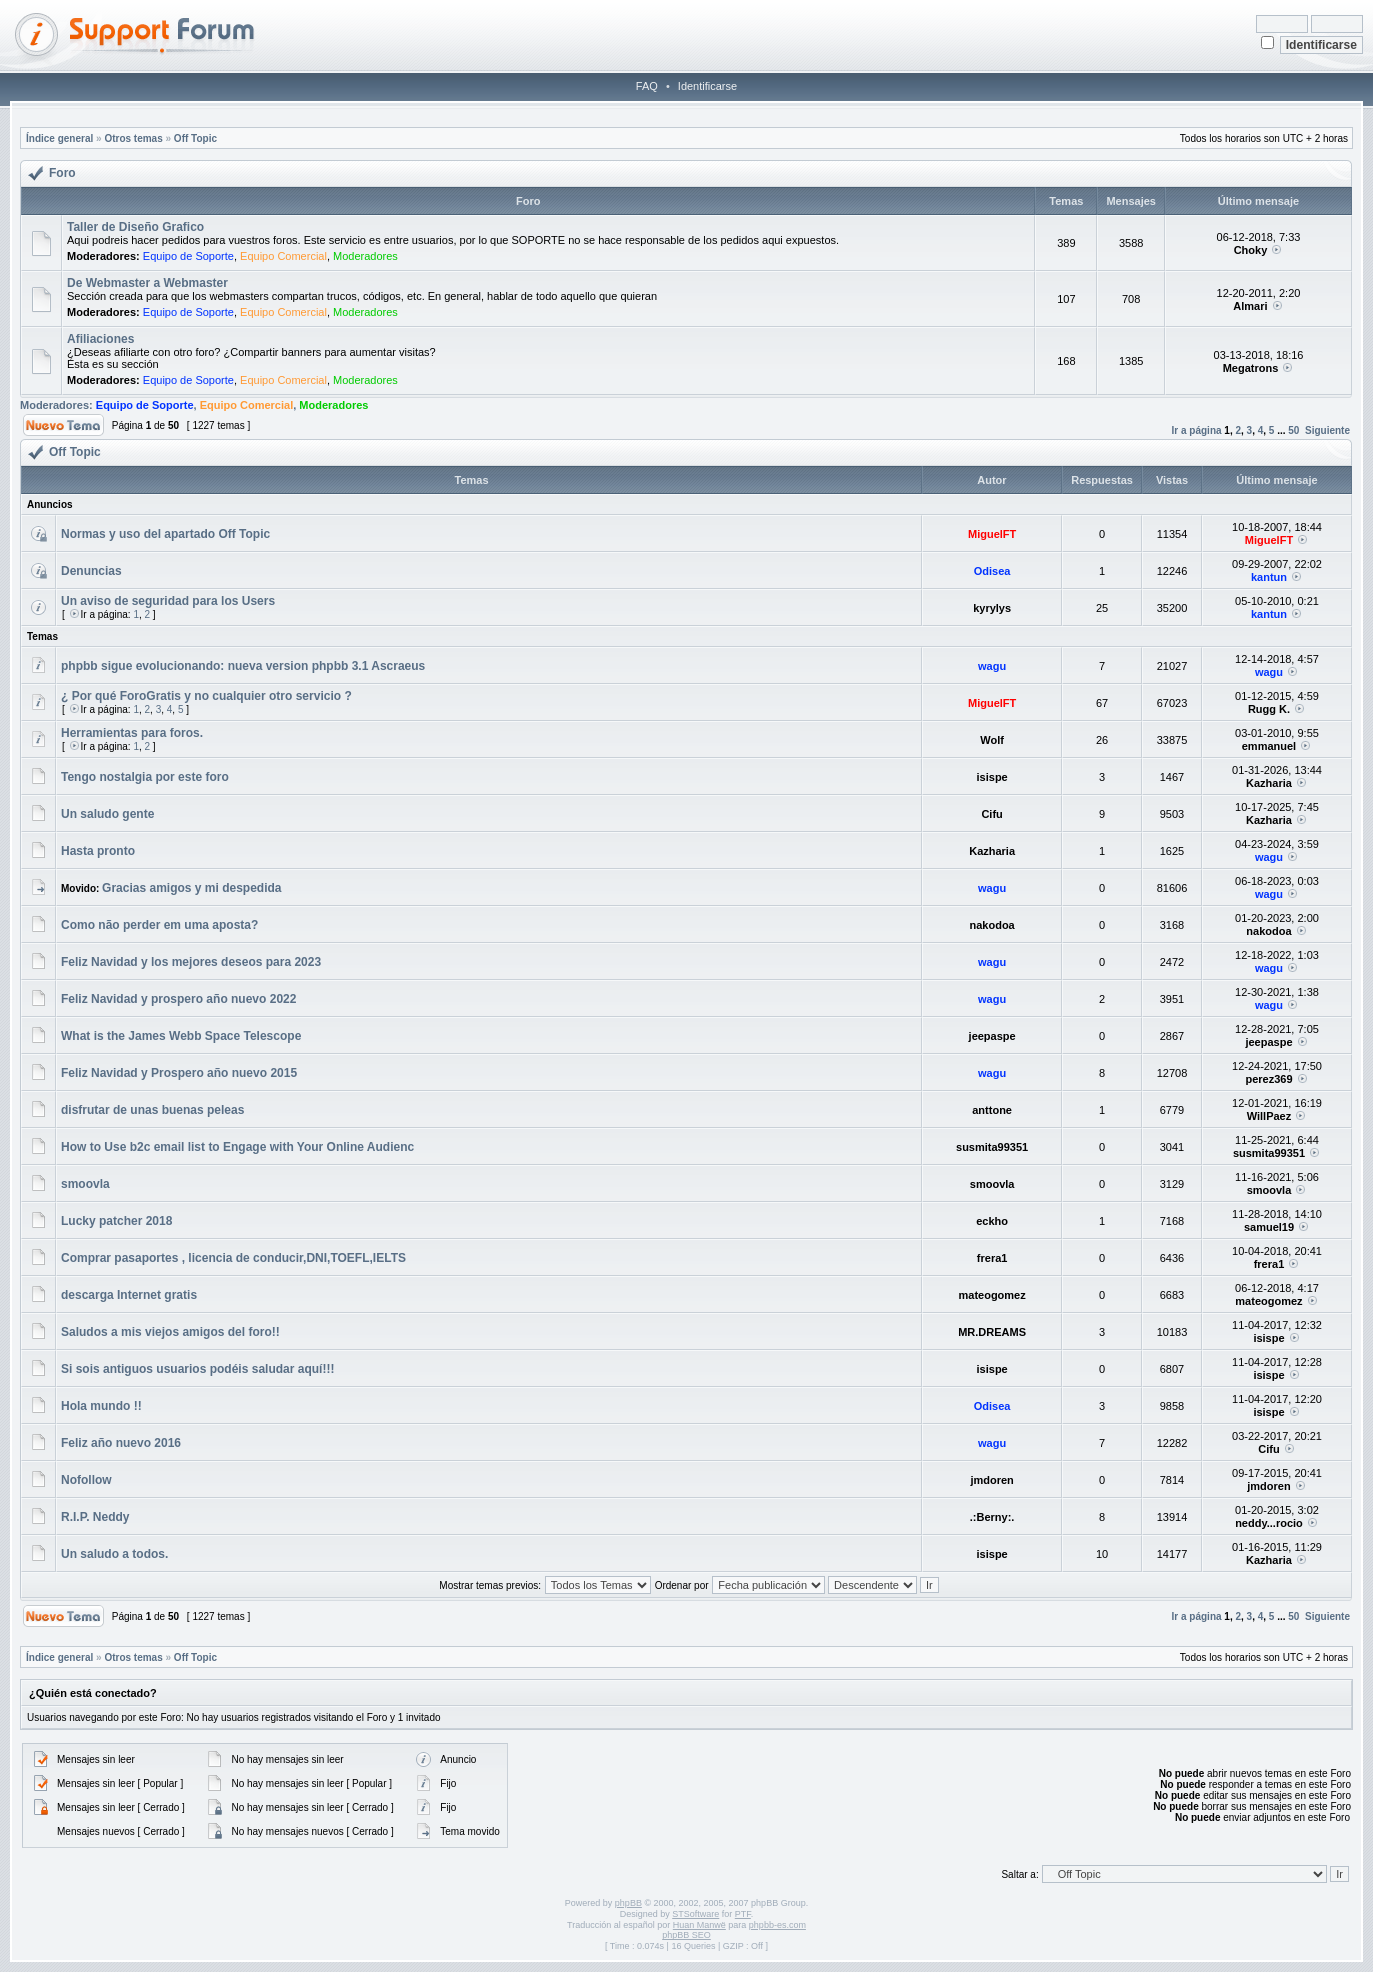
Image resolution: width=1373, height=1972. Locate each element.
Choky (1251, 250)
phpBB (628, 1903)
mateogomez (992, 1295)
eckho (992, 1221)
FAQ (647, 86)
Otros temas (133, 138)
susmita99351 (992, 1147)
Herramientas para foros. (132, 733)
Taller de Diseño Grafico (135, 227)
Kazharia (1269, 783)
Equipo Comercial (283, 256)
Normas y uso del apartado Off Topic (165, 534)
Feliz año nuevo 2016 (121, 1443)
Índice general (59, 138)
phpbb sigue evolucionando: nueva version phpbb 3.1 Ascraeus (243, 666)
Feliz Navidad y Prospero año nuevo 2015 (179, 1073)
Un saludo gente (107, 814)
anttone (992, 1110)
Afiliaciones (100, 339)
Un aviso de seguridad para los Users (168, 601)
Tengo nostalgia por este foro (145, 777)
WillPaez (1269, 1116)
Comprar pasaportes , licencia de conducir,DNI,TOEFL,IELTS (233, 1258)
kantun (1269, 577)
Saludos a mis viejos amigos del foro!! (170, 1332)
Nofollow (86, 1480)
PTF (743, 1914)
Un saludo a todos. (114, 1554)
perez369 (1268, 1079)
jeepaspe (992, 1036)
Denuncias (91, 571)
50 (1293, 430)
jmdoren (991, 1480)
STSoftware (695, 1914)
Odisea (992, 571)
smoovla (85, 1184)
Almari (1250, 306)
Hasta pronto (98, 851)
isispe (992, 777)
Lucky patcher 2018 (116, 1221)
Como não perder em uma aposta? (159, 925)
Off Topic (195, 138)
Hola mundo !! (101, 1406)
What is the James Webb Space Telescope (181, 1036)
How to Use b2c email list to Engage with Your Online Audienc (237, 1147)
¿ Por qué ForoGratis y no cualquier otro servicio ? (206, 696)
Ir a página (1197, 430)
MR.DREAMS (992, 1332)
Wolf (992, 740)
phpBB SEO (686, 1935)
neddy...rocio (1269, 1523)
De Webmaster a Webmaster (147, 283)
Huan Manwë (699, 1925)
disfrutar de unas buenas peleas (152, 1110)
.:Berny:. (992, 1517)
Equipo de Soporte (188, 256)
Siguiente (1327, 430)
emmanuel (1269, 746)
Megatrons (1251, 368)
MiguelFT (992, 534)
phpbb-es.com (777, 1925)
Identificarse (707, 86)
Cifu (991, 814)
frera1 (992, 1258)
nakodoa (992, 925)
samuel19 (1269, 1227)
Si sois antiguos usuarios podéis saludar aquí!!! (197, 1369)
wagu (992, 666)
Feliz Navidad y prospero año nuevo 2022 (178, 999)
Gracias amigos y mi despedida (191, 888)
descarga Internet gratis (129, 1295)
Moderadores (365, 256)
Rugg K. (1269, 709)
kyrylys (992, 608)
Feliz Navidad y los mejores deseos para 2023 (191, 962)
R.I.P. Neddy (95, 1517)
